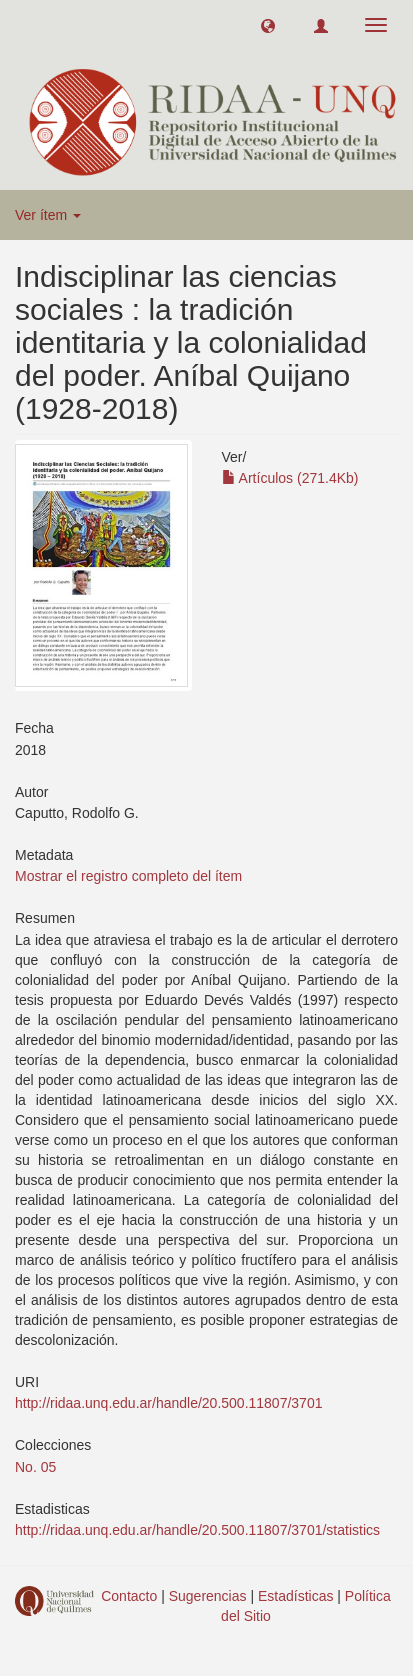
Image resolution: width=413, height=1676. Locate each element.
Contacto (129, 1596)
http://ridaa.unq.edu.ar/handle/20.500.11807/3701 (168, 1403)
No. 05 (35, 1467)
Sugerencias (208, 1596)
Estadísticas (295, 1596)
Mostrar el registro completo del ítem (128, 876)
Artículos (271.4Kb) (290, 478)
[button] (268, 25)
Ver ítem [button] (48, 215)
